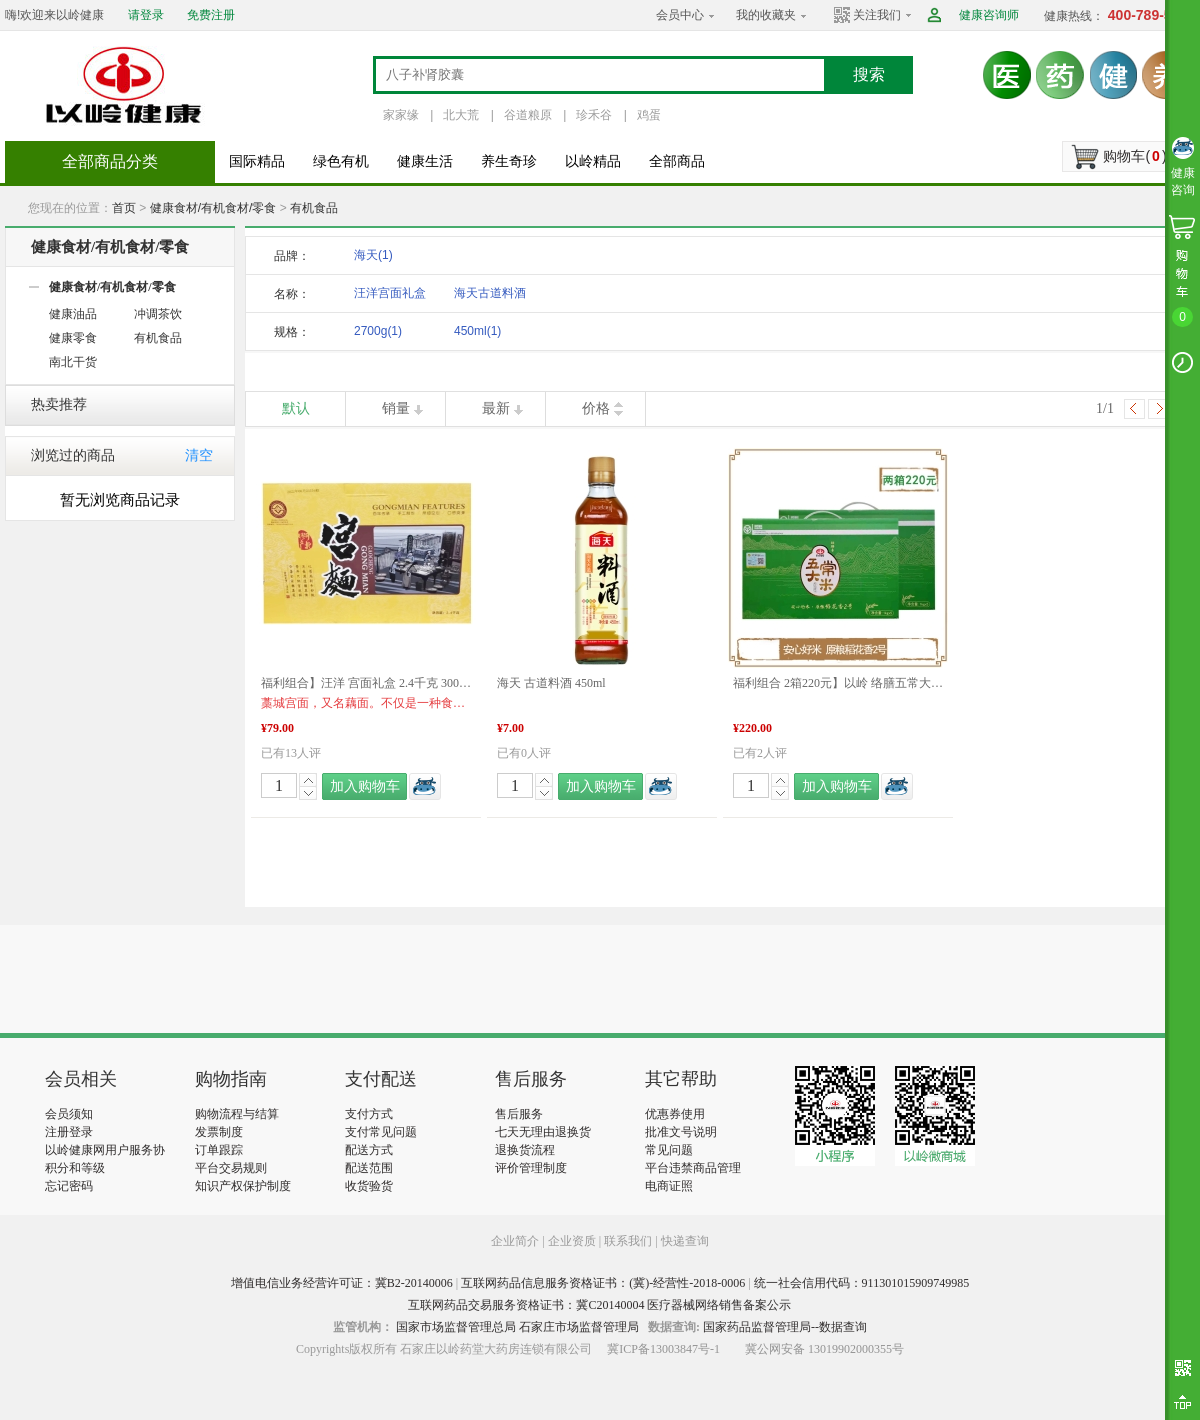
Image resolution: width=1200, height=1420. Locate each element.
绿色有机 (341, 161)
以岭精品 (593, 161)
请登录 (146, 15)
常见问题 (669, 1150)
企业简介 (516, 1241)
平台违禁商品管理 (693, 1168)
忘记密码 (69, 1186)
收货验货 (369, 1186)
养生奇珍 (509, 161)
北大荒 (461, 115)
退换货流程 (525, 1150)
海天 (373, 255)
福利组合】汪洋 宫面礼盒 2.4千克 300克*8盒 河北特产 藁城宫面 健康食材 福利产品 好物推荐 (366, 683)
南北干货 (73, 362)
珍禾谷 (594, 115)
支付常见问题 (381, 1132)
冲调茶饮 (158, 314)
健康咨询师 (989, 15)
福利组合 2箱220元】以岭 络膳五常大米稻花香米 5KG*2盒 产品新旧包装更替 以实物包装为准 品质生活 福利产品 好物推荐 (838, 683)
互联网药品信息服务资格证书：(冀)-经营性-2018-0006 (603, 1283)
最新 (496, 408)
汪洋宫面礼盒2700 (390, 296)
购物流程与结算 (237, 1114)
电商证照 (669, 1186)
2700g (378, 331)
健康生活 (425, 161)
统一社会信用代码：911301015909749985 (862, 1283)
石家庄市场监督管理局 (579, 1327)
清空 (199, 455)
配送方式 (369, 1150)
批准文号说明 (681, 1132)
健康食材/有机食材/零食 (213, 208)
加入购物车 (365, 786)
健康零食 (73, 338)
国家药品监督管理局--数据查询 (785, 1327)
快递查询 (685, 1241)
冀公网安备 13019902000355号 (824, 1349)
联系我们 (628, 1241)
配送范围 (369, 1168)
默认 (296, 408)
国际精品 (257, 161)
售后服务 (519, 1114)
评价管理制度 (531, 1168)
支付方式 (369, 1114)
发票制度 (219, 1132)
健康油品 (73, 314)
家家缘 (401, 115)
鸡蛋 (649, 115)
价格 (596, 408)
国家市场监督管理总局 (456, 1327)
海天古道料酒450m (490, 296)
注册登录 (69, 1132)
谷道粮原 (528, 115)
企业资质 (572, 1241)
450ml (477, 331)
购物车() (1134, 156)
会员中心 (680, 15)
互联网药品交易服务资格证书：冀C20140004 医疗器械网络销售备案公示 (599, 1305)
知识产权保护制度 (243, 1186)
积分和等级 (75, 1168)
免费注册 (211, 15)
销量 (396, 408)
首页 (124, 208)
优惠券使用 (675, 1114)
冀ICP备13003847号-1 (663, 1349)
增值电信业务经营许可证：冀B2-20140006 (342, 1283)
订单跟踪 (219, 1150)
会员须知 (69, 1114)
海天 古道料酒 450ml (551, 683)
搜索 (869, 74)
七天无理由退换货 (543, 1132)
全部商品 (677, 161)
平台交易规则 (231, 1168)
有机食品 (314, 208)
